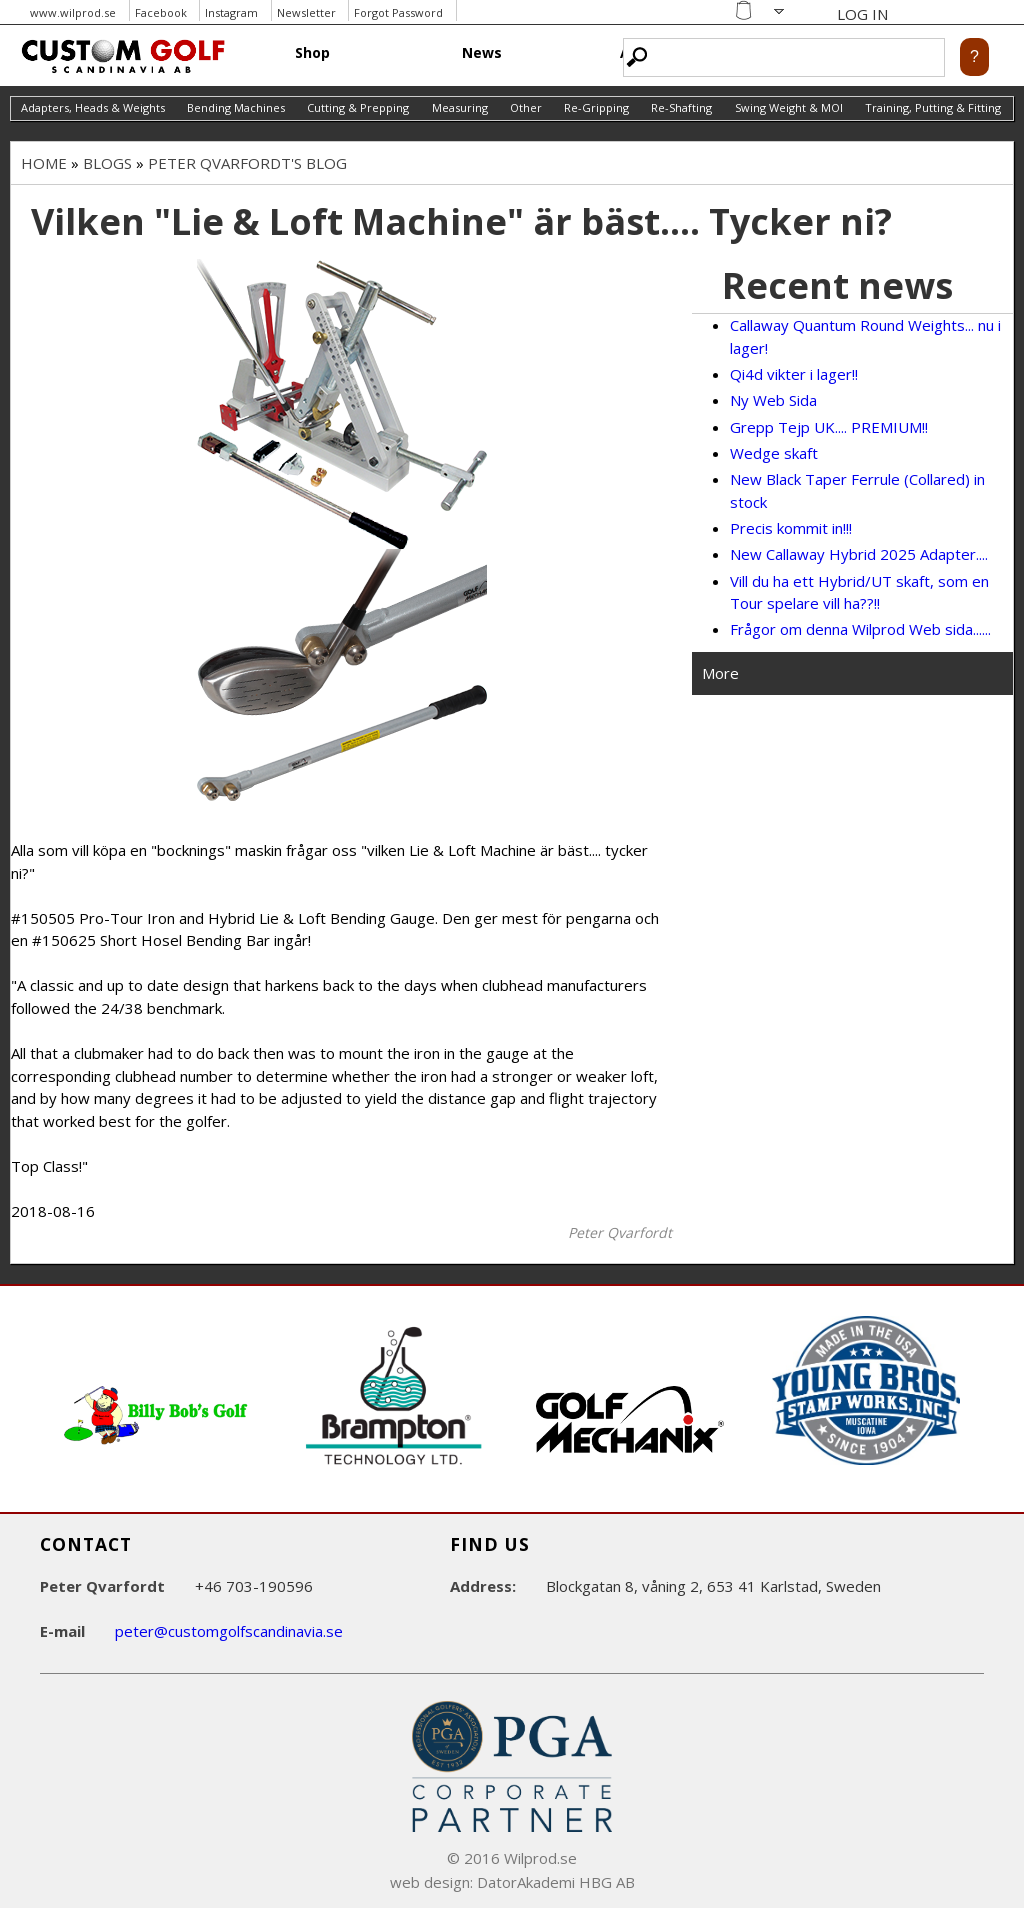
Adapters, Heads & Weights (93, 107)
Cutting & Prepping (358, 107)
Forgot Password (398, 12)
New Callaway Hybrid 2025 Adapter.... (859, 554)
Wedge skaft (774, 453)
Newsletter (306, 12)
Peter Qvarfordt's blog (247, 163)
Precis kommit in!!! (791, 528)
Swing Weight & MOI (789, 107)
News (482, 52)
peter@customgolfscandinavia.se (229, 1631)
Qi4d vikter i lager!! (794, 374)
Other (526, 107)
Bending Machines (236, 107)
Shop (312, 52)
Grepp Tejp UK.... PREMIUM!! (829, 427)
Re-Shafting (681, 107)
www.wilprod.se (73, 12)
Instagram (231, 12)
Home (44, 163)
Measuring (460, 107)
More (720, 673)
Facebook (161, 12)
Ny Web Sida (773, 400)
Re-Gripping (596, 107)
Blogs (107, 163)
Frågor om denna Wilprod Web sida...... (860, 629)
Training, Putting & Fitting (933, 107)
